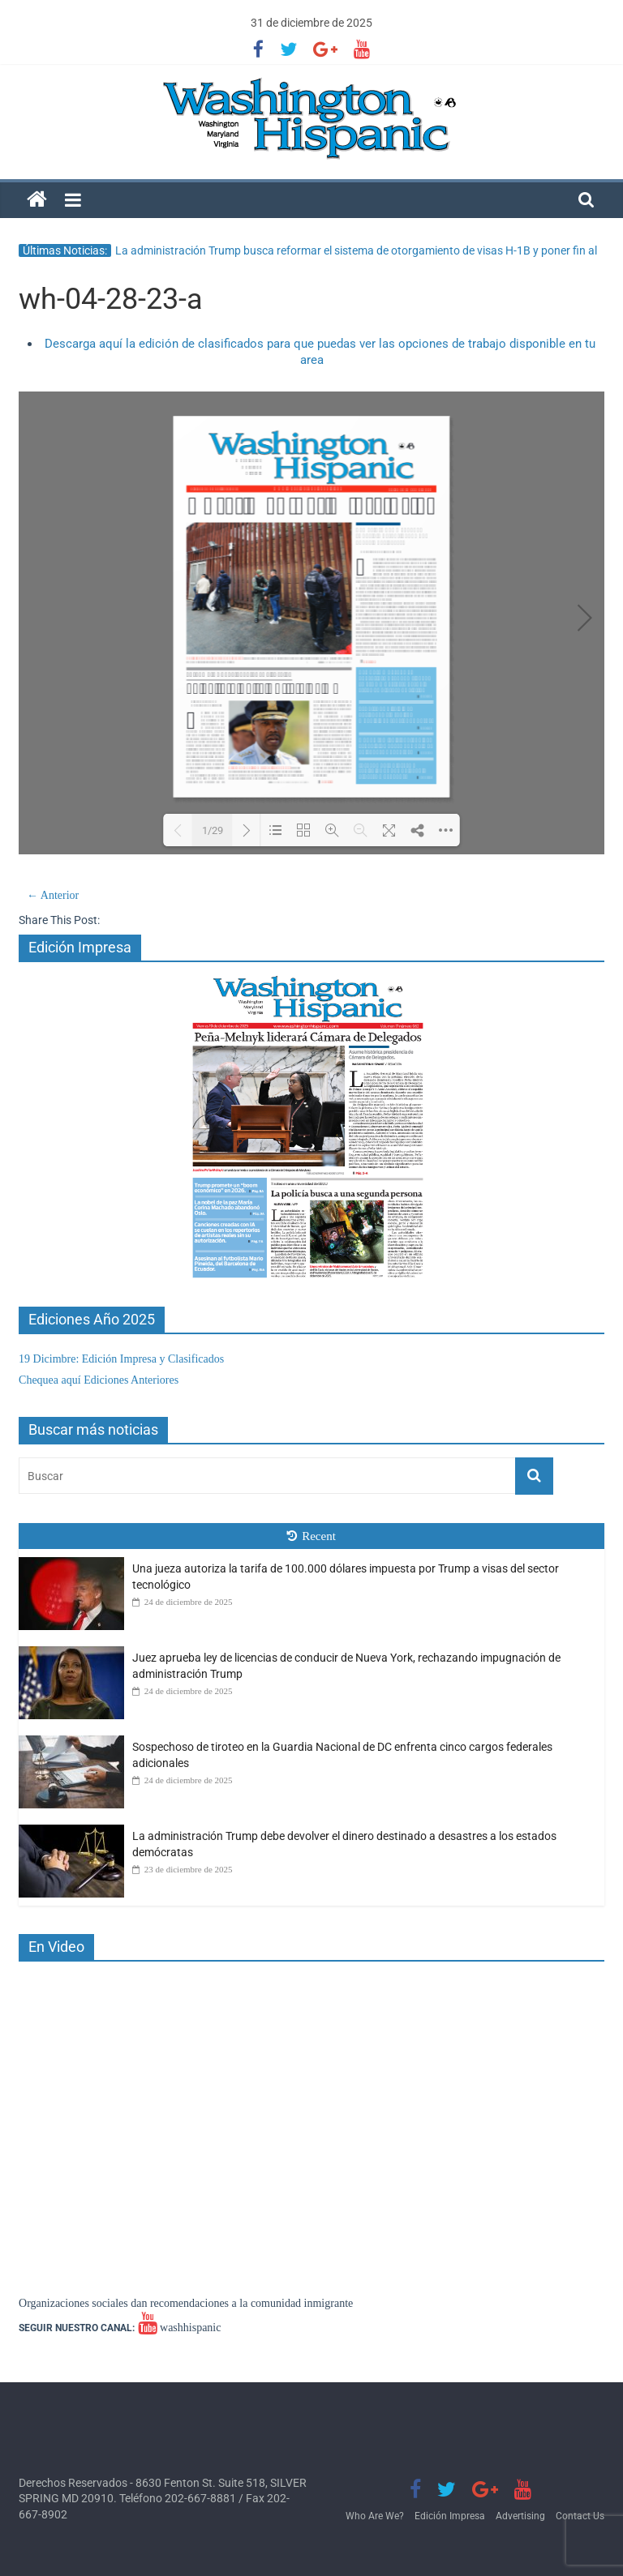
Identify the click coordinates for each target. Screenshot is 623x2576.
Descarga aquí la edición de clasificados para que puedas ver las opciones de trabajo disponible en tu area (320, 351)
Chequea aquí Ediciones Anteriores (98, 1380)
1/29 (212, 830)
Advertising (520, 2516)
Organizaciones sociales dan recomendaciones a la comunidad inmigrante (186, 2303)
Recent (311, 1536)
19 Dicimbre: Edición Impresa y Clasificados (121, 1359)
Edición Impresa (450, 2516)
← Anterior (53, 895)
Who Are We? (375, 2516)
